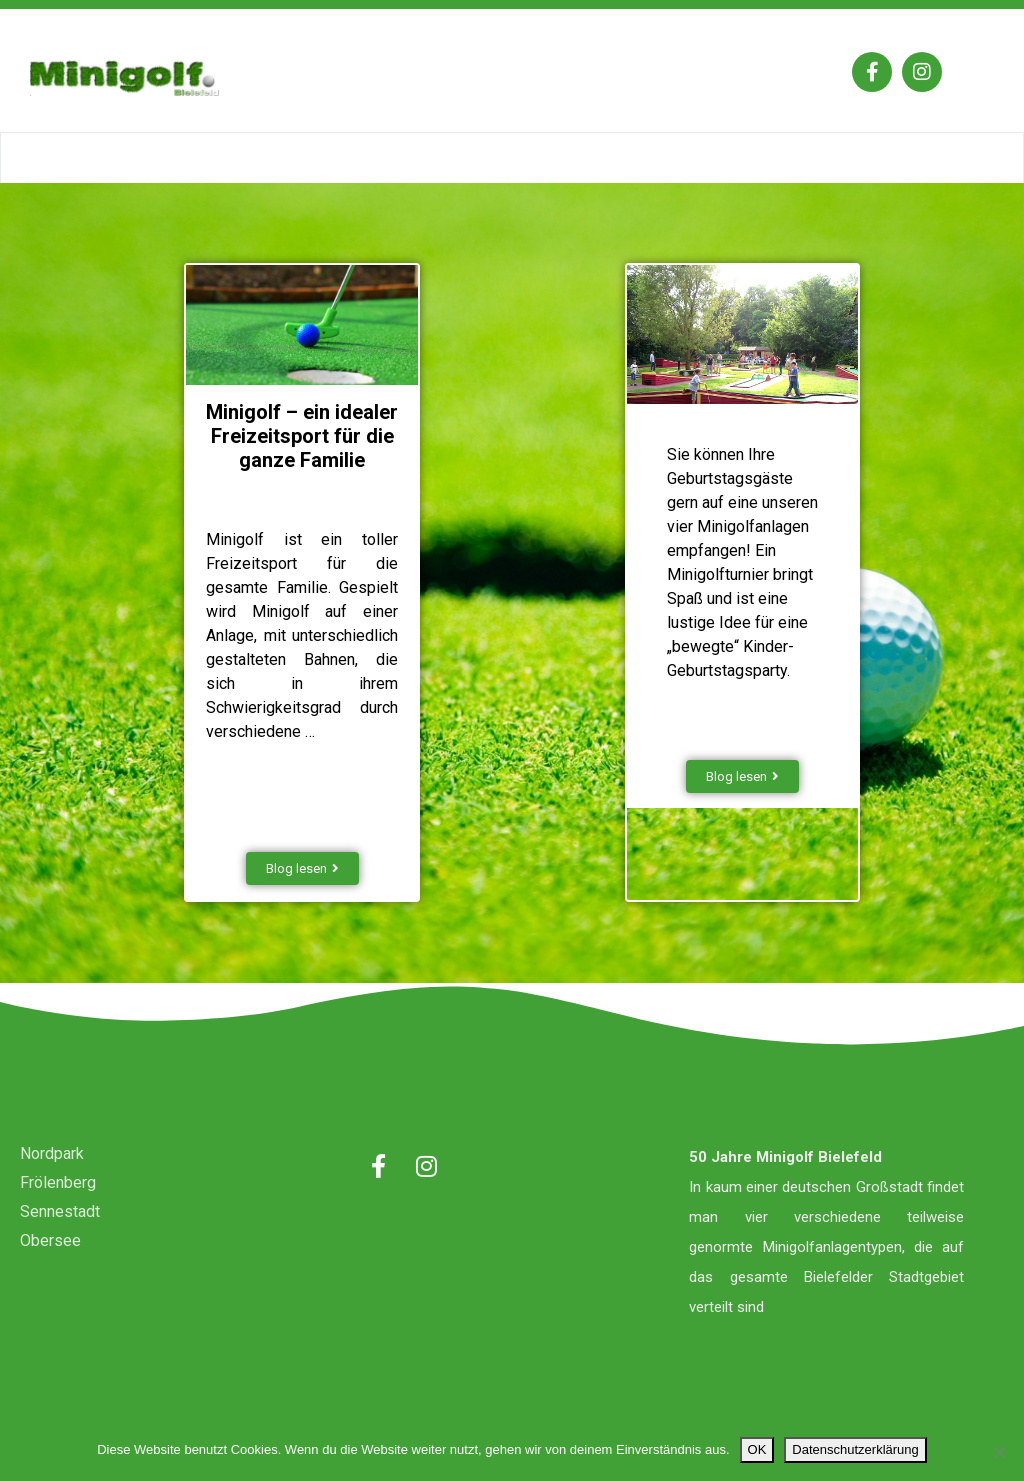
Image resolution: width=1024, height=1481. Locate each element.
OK (757, 1449)
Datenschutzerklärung (855, 1449)
